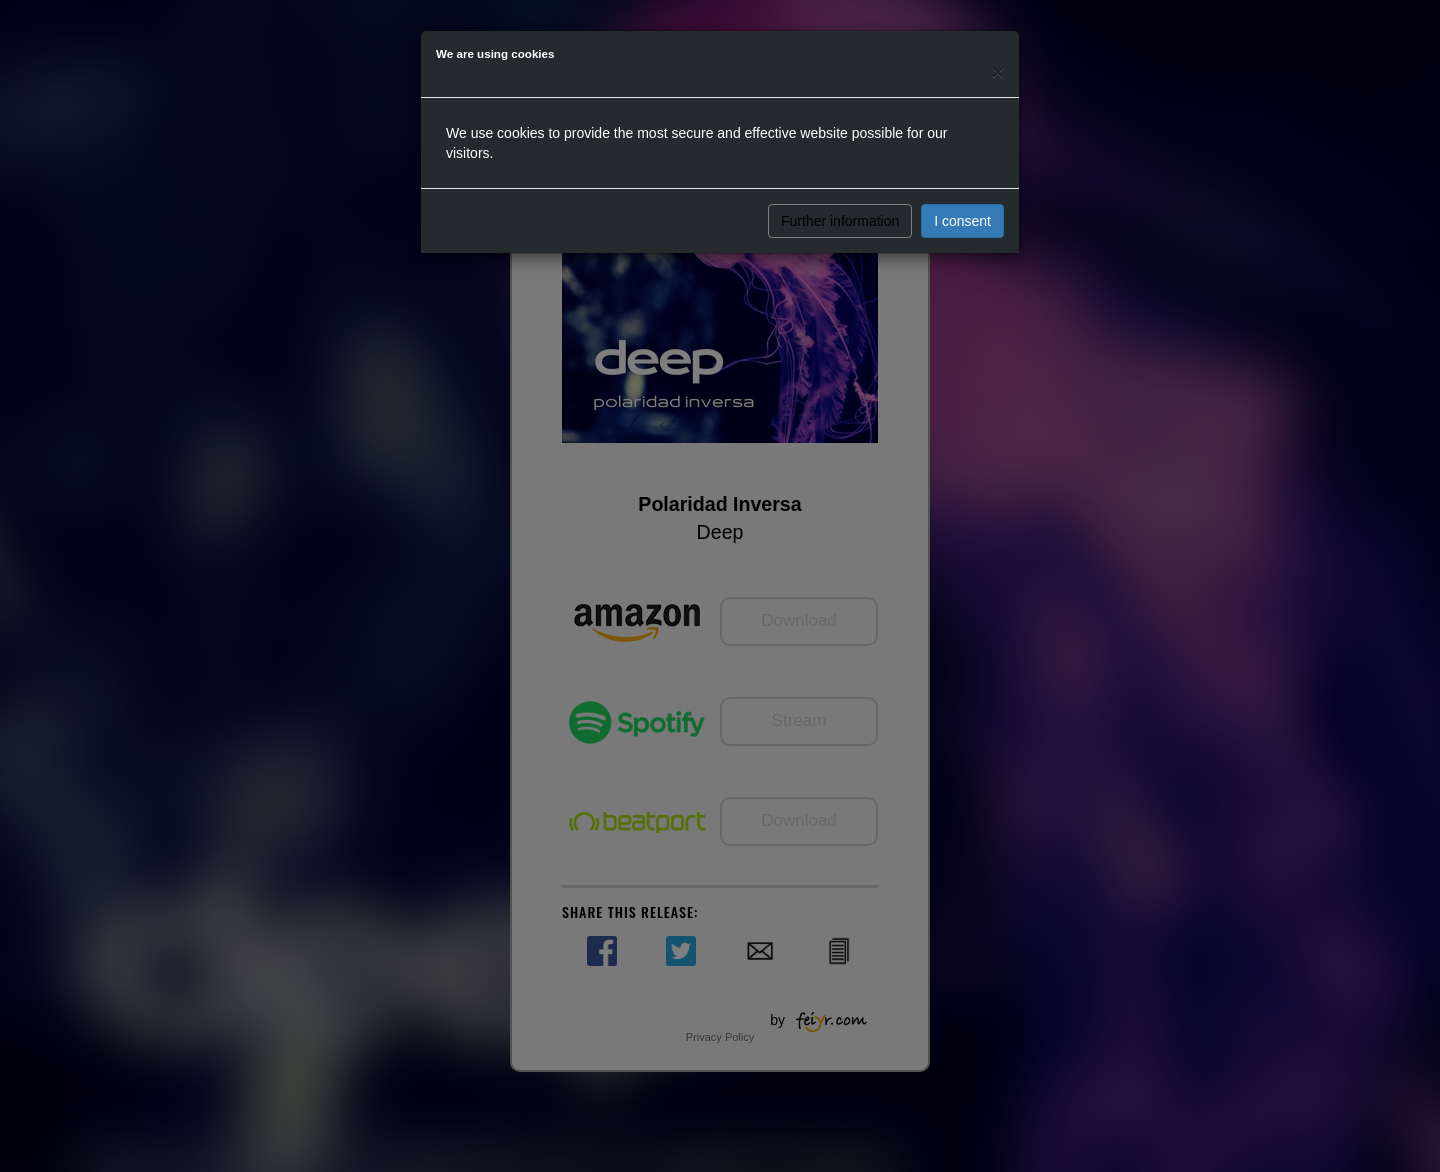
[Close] (998, 71)
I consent (962, 221)
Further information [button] (840, 221)
